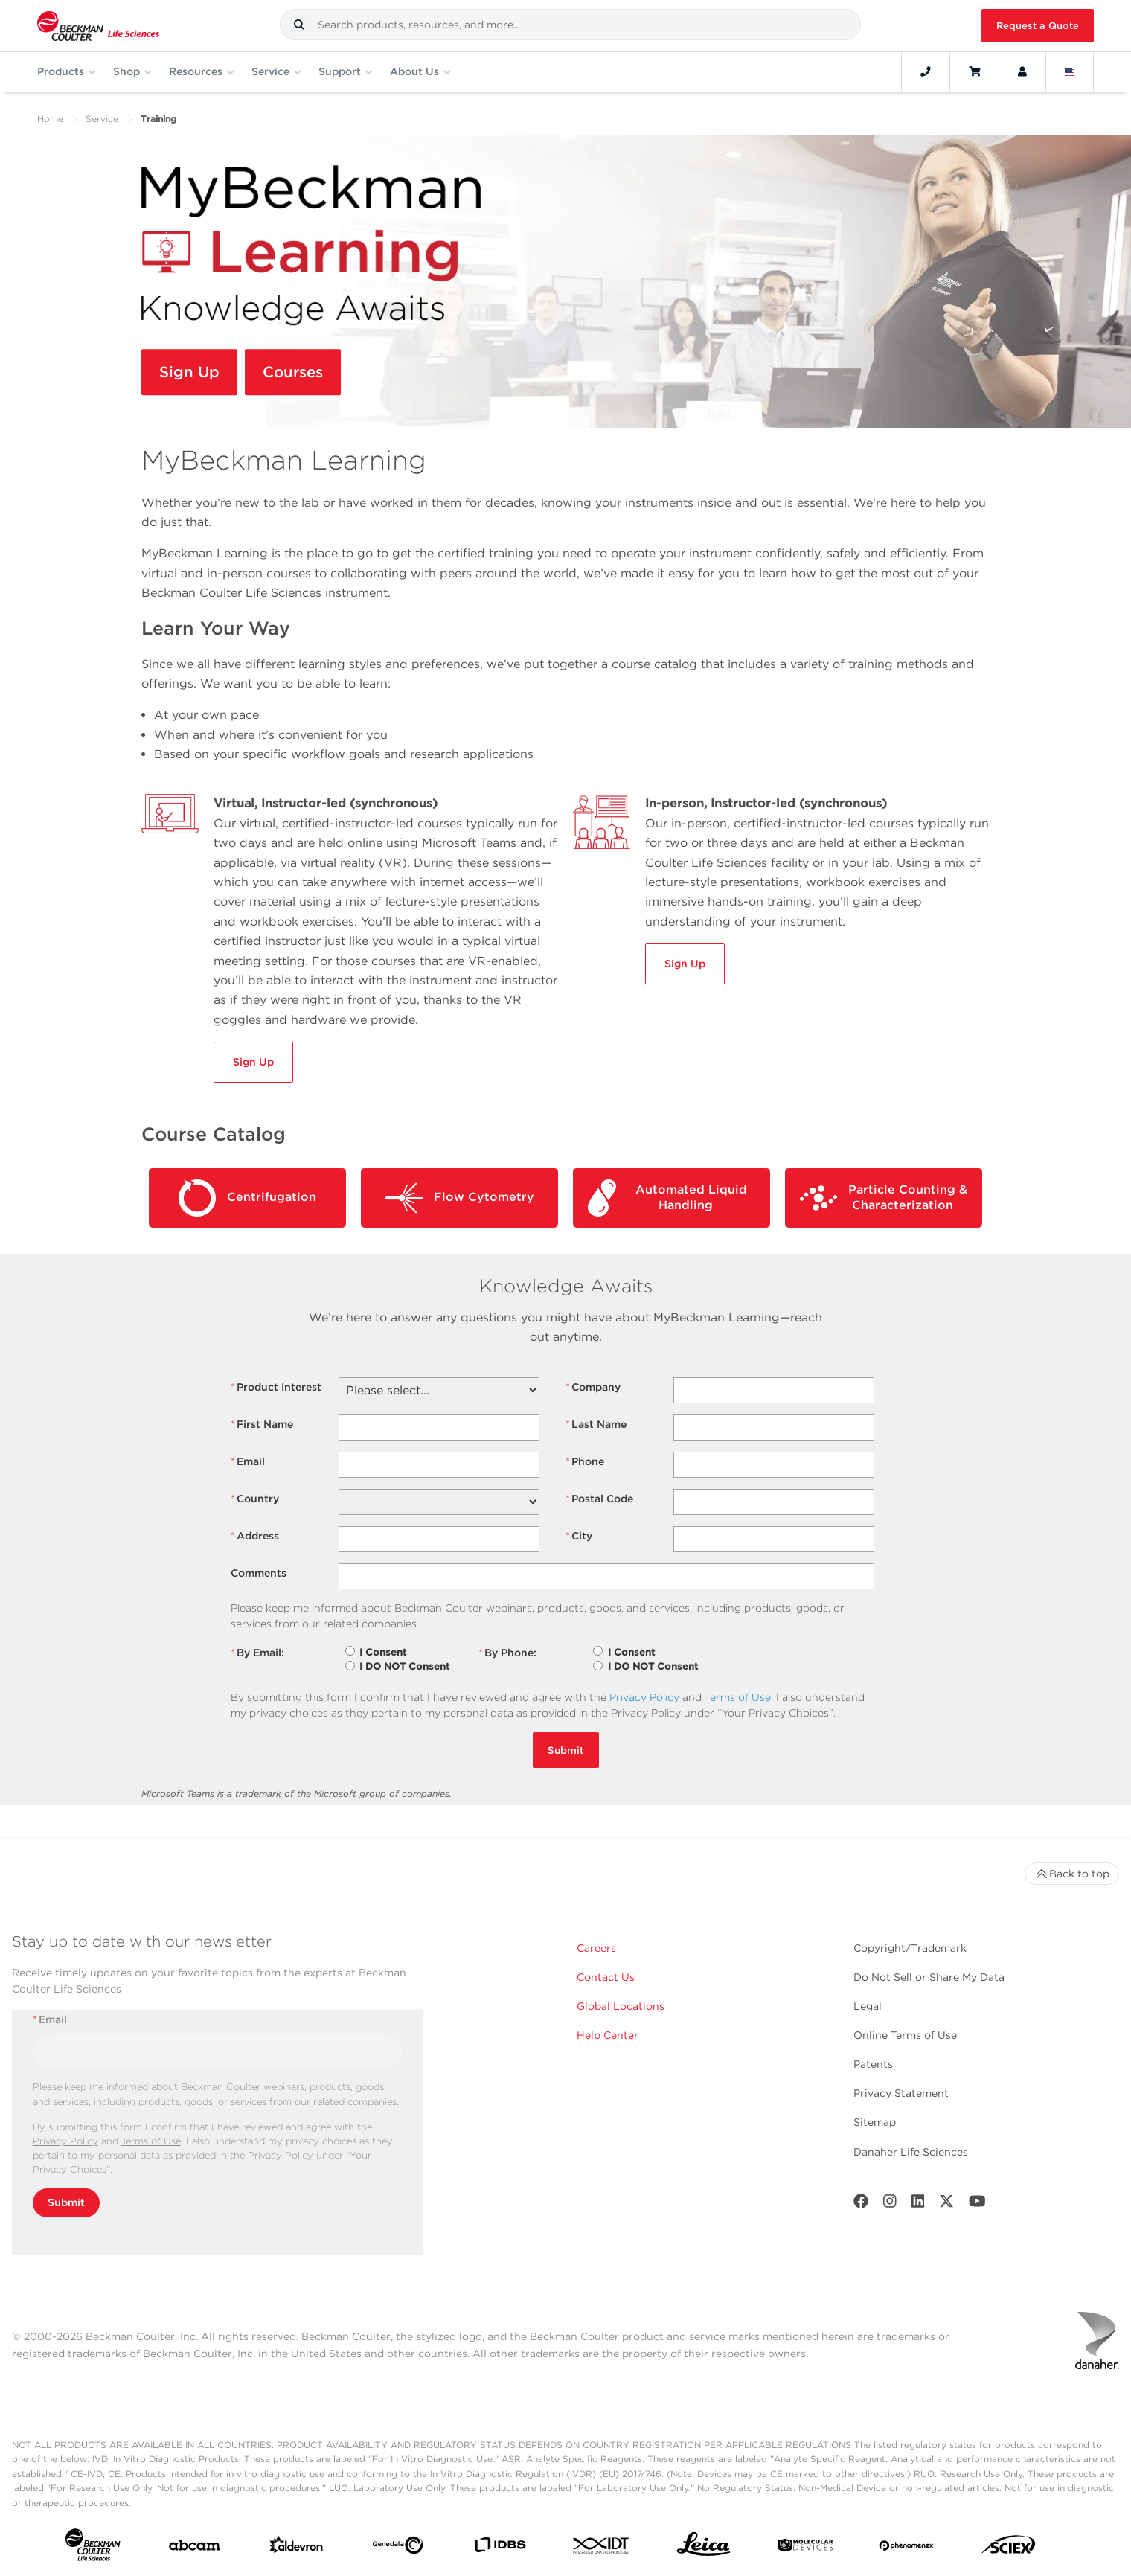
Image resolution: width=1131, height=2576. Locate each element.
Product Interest (276, 1387)
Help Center (607, 2035)
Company (593, 1387)
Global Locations (620, 2006)
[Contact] (925, 71)
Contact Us (606, 1977)
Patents (873, 2064)
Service (102, 118)
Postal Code (599, 1499)
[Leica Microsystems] (703, 2548)
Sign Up (192, 374)
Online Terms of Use (905, 2035)
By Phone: (507, 1653)
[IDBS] (499, 2548)
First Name (262, 1424)
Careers (596, 1948)
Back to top (1071, 1873)
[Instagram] (890, 2204)
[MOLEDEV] (805, 2547)
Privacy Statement (901, 2093)
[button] (299, 24)
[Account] (1022, 71)
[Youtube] (977, 2204)
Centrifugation (247, 1198)
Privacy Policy (644, 1697)
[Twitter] (946, 2204)
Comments (258, 1573)
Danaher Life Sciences (910, 2152)
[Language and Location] (1070, 71)
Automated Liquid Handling (667, 1198)
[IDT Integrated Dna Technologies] (601, 2548)
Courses (303, 374)
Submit (566, 1750)
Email (248, 1462)
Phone (585, 1462)
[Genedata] (397, 2548)
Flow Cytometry (459, 1198)
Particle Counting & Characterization (883, 1198)
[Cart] (974, 71)
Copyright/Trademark (910, 1948)
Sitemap (874, 2122)
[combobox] (570, 24)
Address (255, 1536)
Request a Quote (1037, 25)
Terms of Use (738, 1697)
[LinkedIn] (918, 2204)
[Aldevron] (296, 2548)
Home (50, 118)
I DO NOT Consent (404, 1666)
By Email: (257, 1653)
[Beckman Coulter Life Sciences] (98, 25)
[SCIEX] (1008, 2548)
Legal (867, 2006)
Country (255, 1499)
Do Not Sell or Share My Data (929, 1977)
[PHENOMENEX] (906, 2547)
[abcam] (194, 2548)
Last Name (596, 1424)
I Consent (382, 1652)
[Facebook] (860, 2204)
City (579, 1536)
